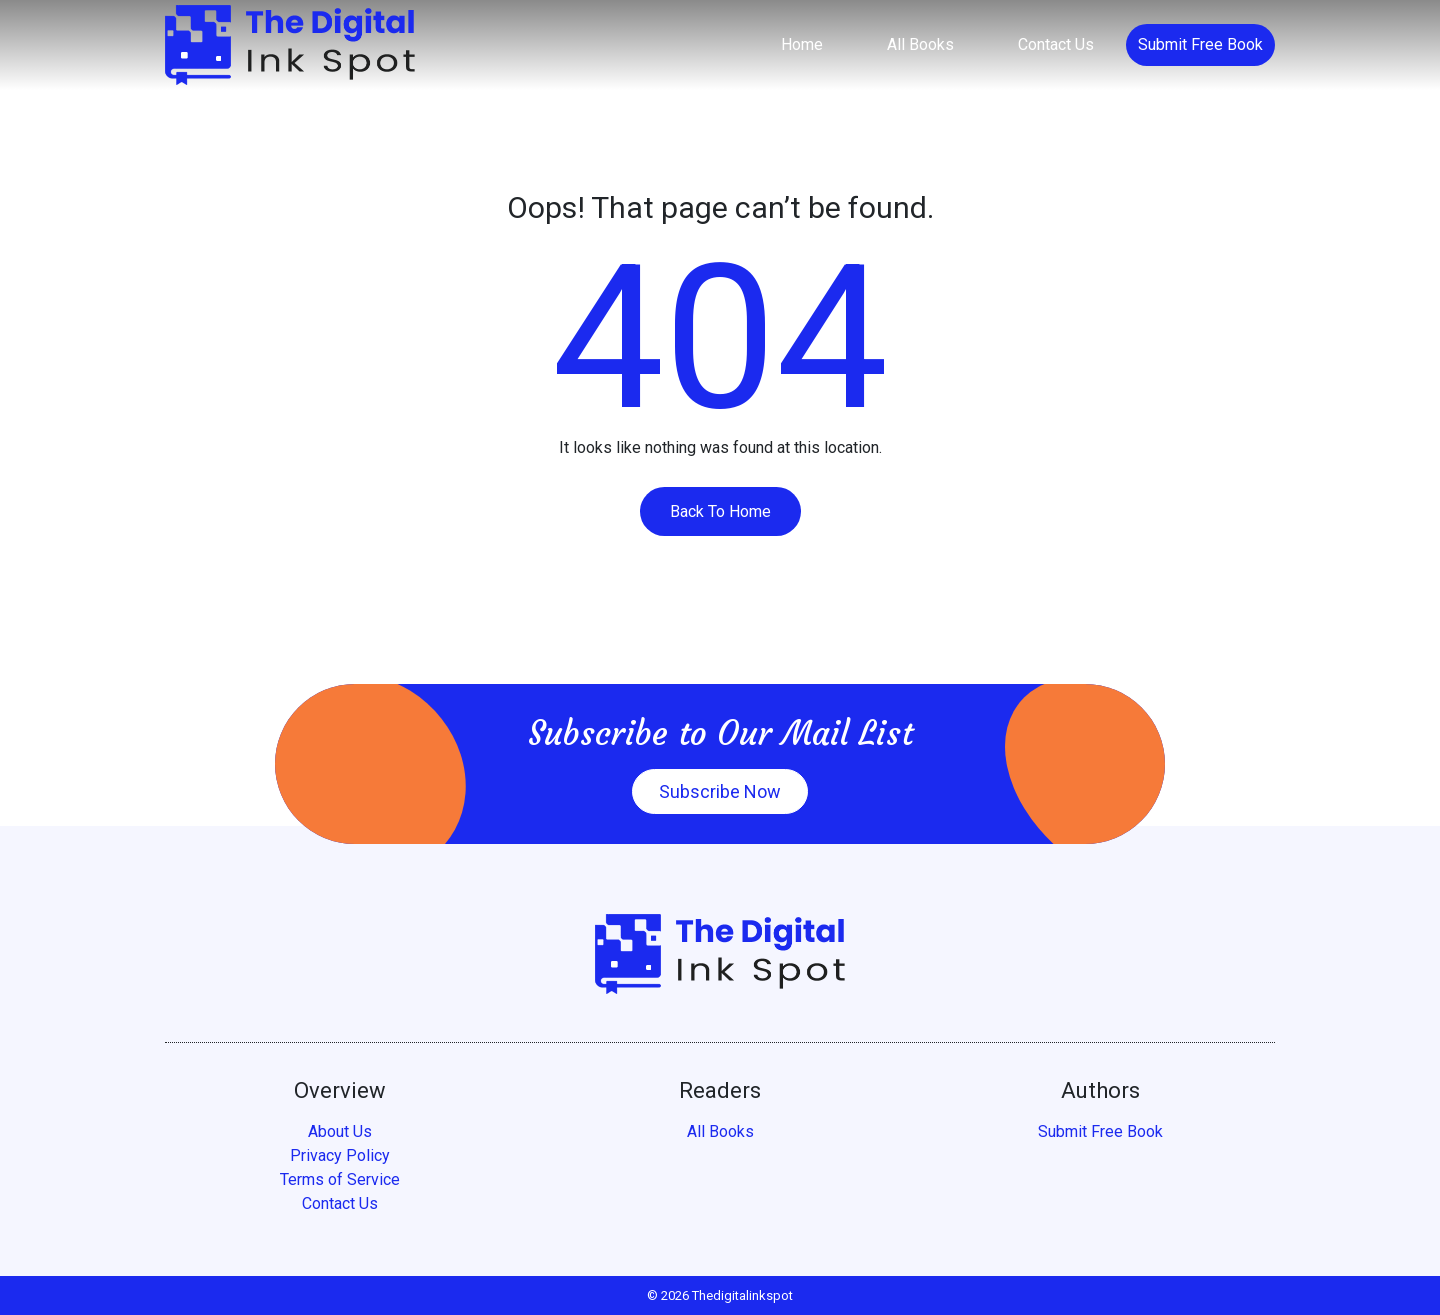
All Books (920, 44)
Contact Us (1056, 44)
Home (802, 44)
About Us (340, 1131)
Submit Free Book (1200, 44)
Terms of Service (340, 1179)
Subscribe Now (720, 791)
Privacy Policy (340, 1155)
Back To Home (720, 511)
